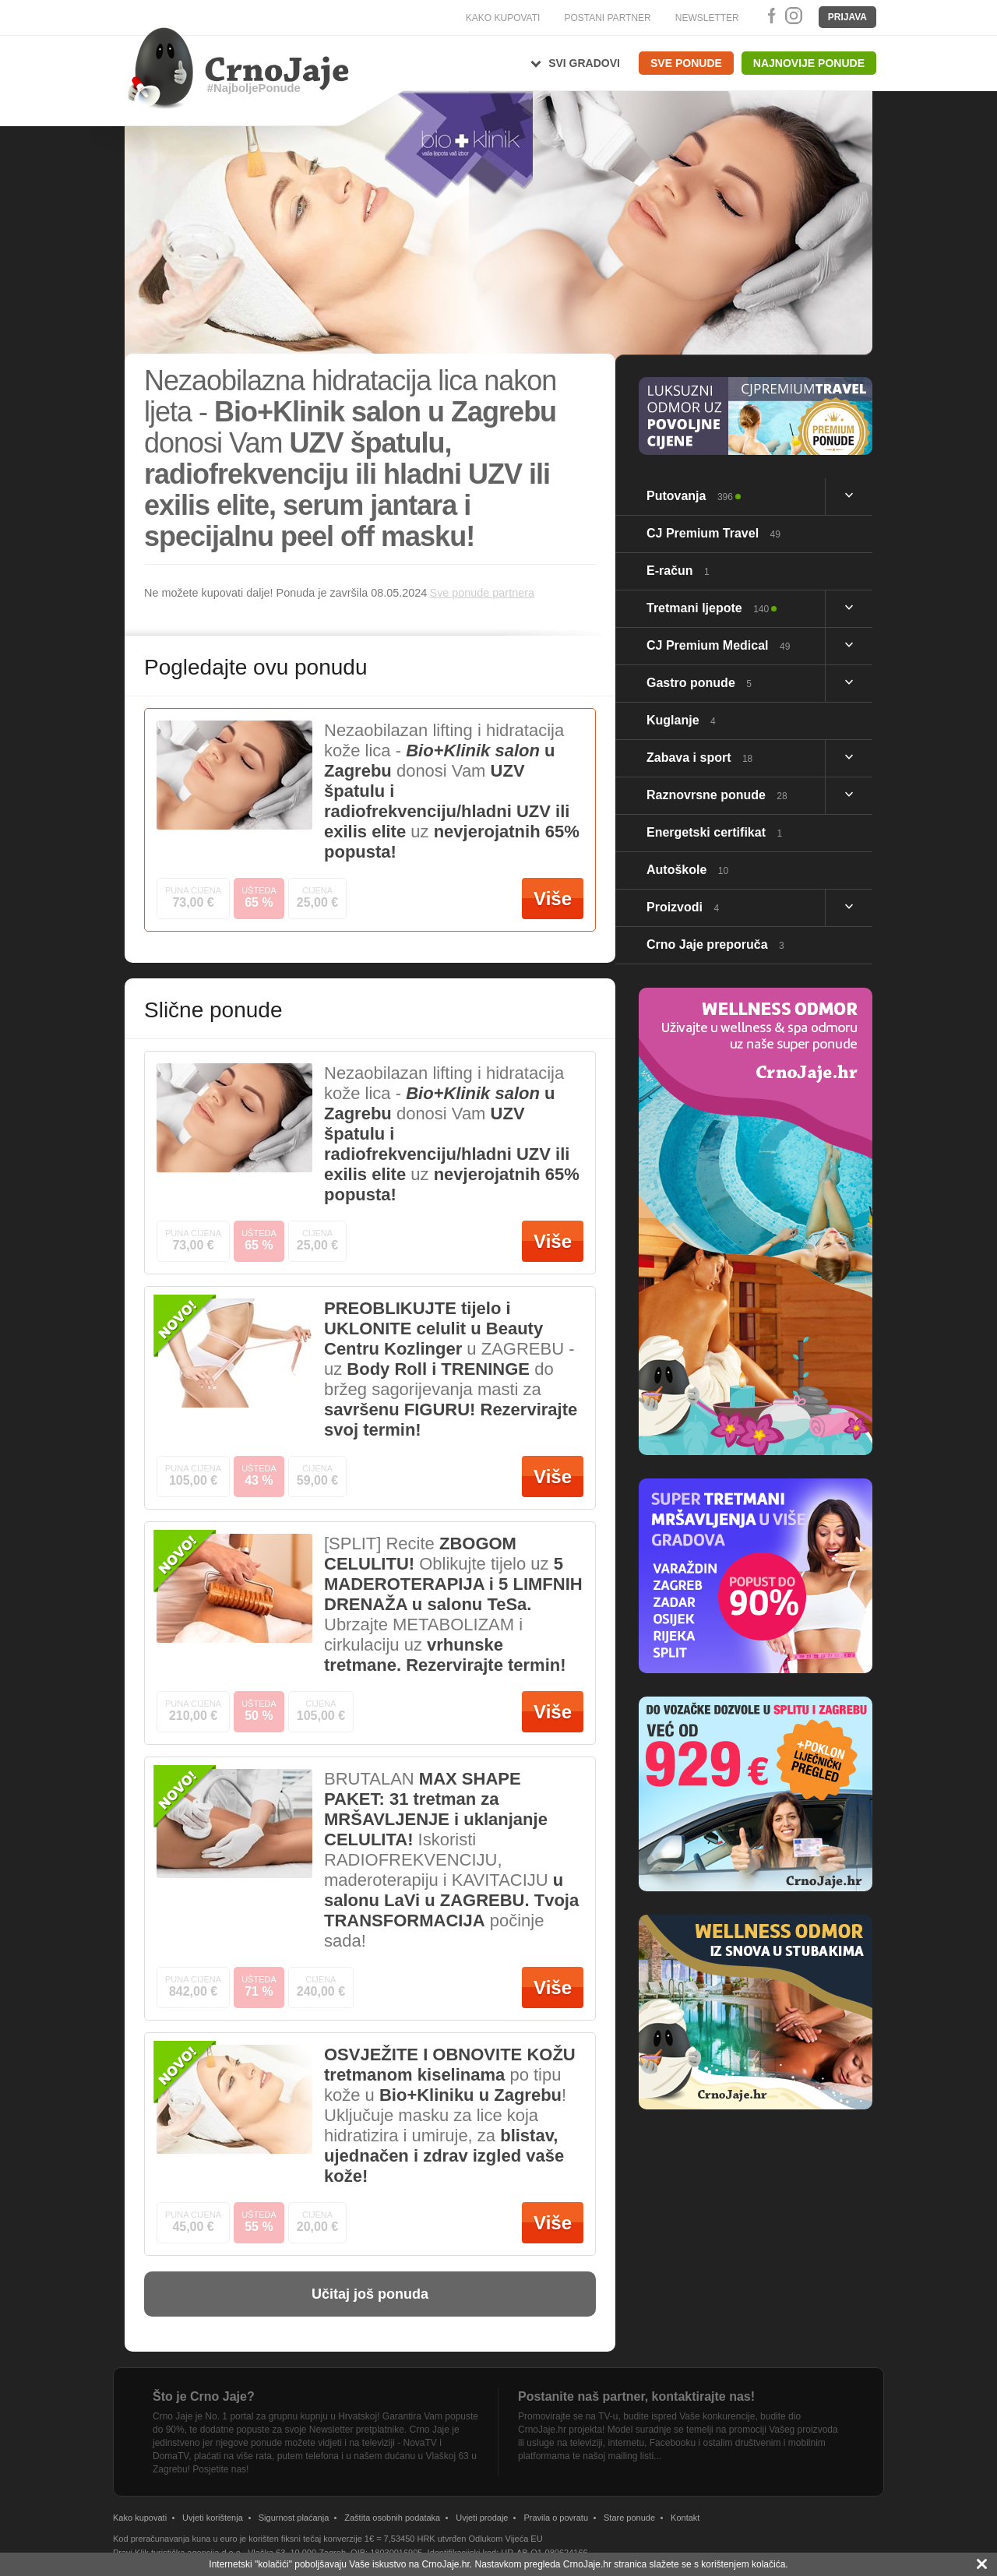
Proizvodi (682, 907)
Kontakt (685, 2517)
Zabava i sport (699, 757)
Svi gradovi (584, 63)
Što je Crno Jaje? (204, 2396)
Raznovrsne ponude (716, 795)
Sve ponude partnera (482, 593)
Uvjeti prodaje (482, 2517)
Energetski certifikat (714, 832)
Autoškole (687, 869)
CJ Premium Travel (713, 533)
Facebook (768, 15)
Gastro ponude (699, 682)
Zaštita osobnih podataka (392, 2517)
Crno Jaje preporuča (715, 944)
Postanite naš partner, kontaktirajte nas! (636, 2396)
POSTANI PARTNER (607, 17)
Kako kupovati (140, 2517)
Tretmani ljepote (707, 608)
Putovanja (689, 495)
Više (553, 898)
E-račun (678, 570)
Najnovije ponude (809, 63)
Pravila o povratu (555, 2517)
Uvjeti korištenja (212, 2517)
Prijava (847, 17)
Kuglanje (681, 720)
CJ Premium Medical (718, 645)
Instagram (793, 15)
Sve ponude (686, 63)
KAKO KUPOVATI (503, 17)
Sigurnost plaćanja (294, 2517)
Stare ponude (629, 2517)
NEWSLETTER (707, 17)
